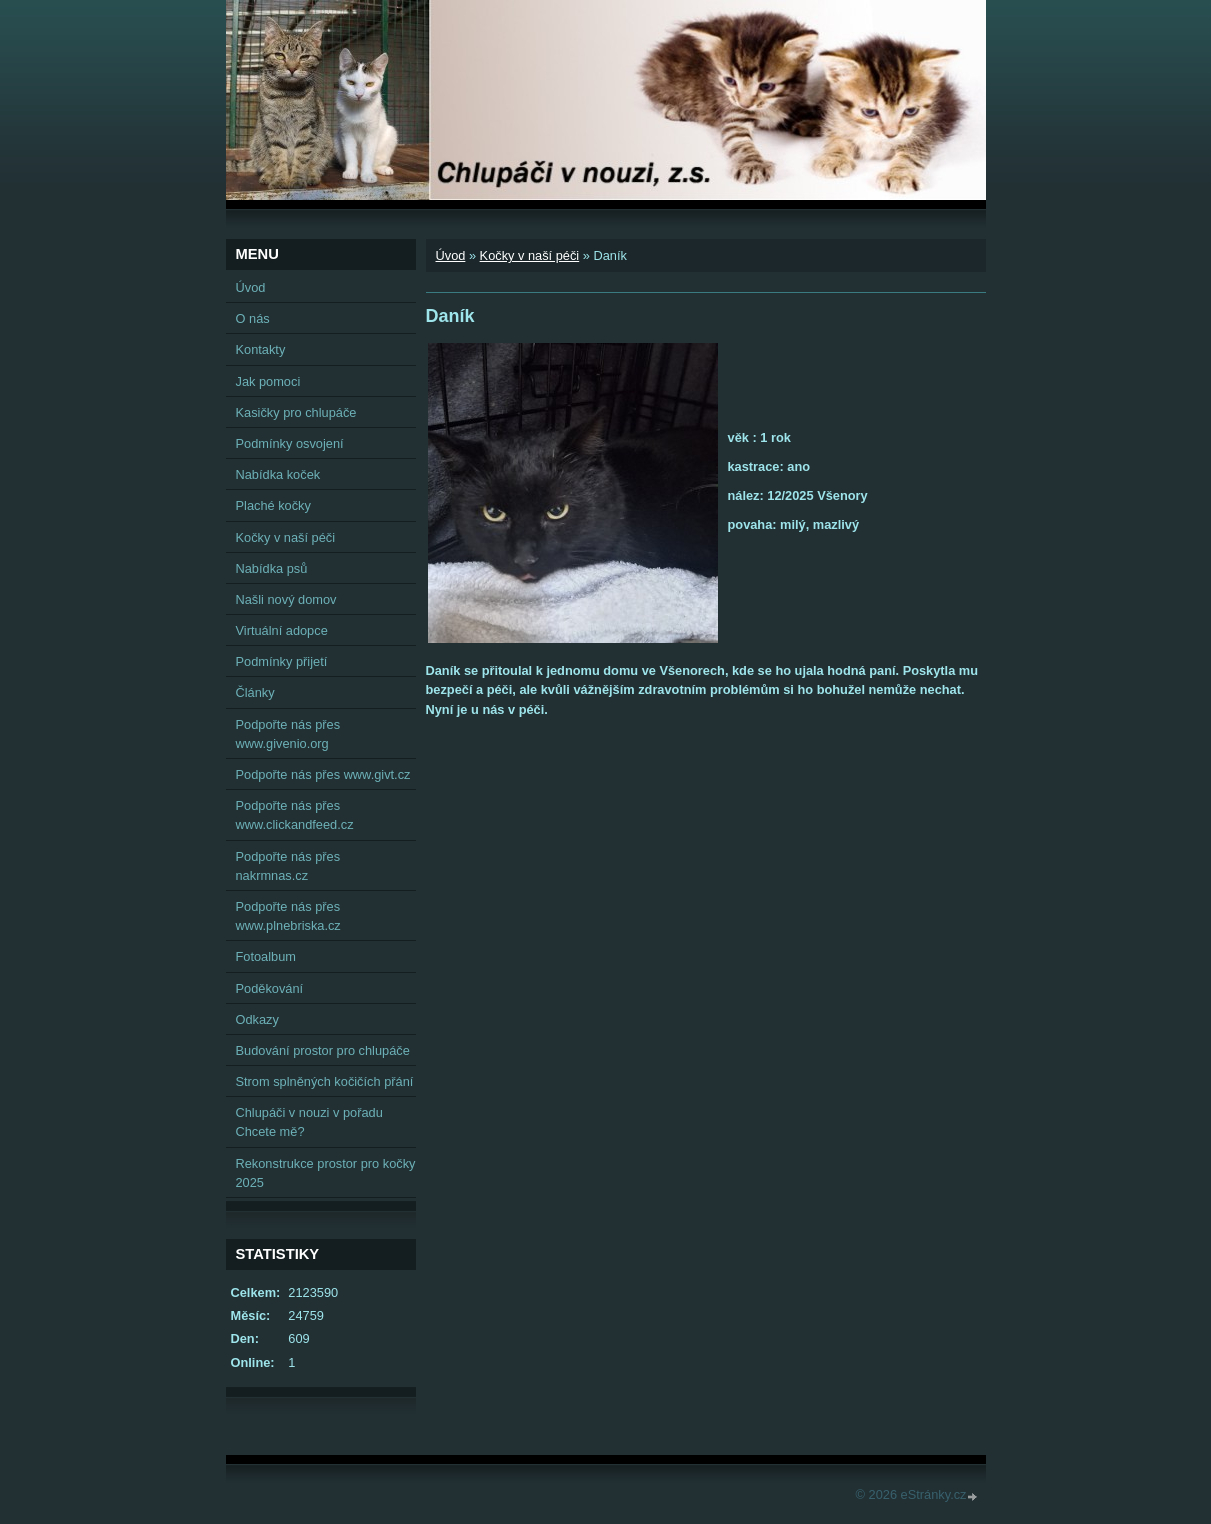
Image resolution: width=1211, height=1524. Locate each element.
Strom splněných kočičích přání (325, 1081)
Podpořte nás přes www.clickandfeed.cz (295, 815)
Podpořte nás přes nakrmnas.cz (288, 866)
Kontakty (261, 349)
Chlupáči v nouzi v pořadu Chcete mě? (309, 1122)
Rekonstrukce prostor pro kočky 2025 (326, 1173)
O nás (253, 318)
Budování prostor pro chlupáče (323, 1050)
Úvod (451, 255)
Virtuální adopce (282, 630)
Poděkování (270, 988)
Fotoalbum (266, 956)
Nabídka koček (278, 474)
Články (255, 692)
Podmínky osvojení (290, 443)
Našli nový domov (286, 599)
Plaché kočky (273, 505)
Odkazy (257, 1019)
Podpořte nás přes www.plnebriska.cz (288, 916)
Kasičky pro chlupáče (296, 412)
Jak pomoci (268, 381)
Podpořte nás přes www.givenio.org (288, 734)
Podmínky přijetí (282, 661)
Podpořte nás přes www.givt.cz (323, 774)
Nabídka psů (272, 568)
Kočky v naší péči (530, 255)
